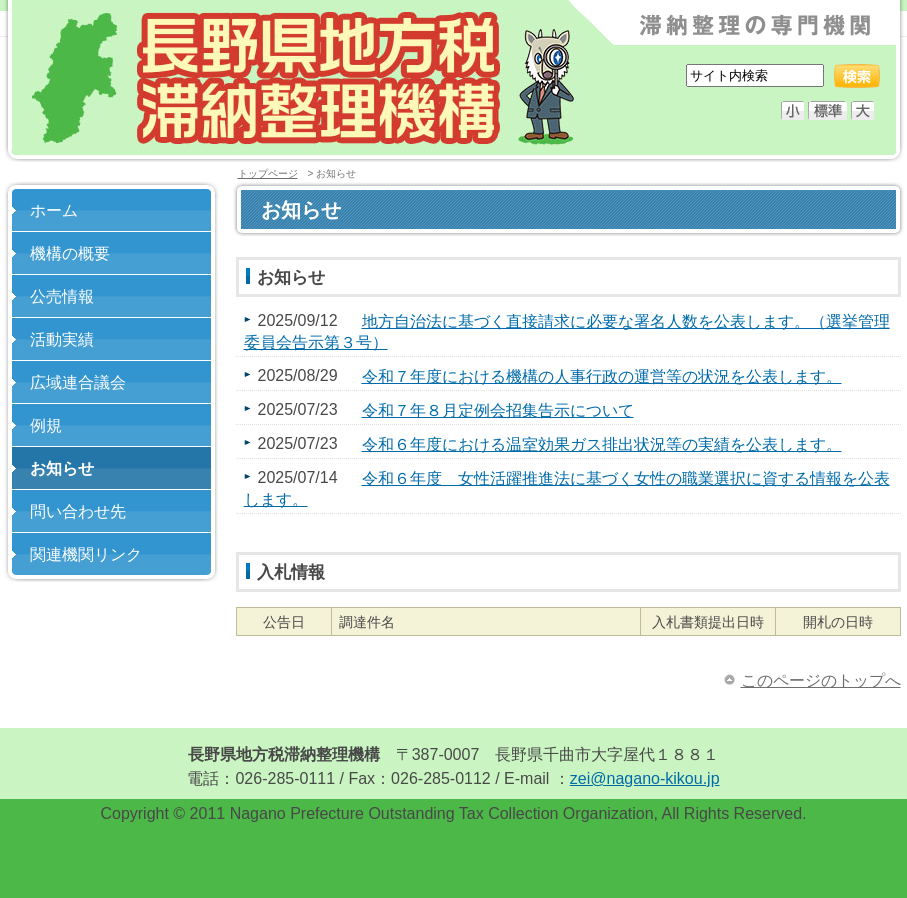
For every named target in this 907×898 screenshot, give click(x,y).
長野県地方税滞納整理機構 (303, 78)
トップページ (268, 173)
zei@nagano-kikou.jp (645, 778)
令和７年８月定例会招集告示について (498, 410)
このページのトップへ (821, 680)
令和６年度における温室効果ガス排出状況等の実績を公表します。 (602, 444)
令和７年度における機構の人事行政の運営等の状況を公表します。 (602, 376)
